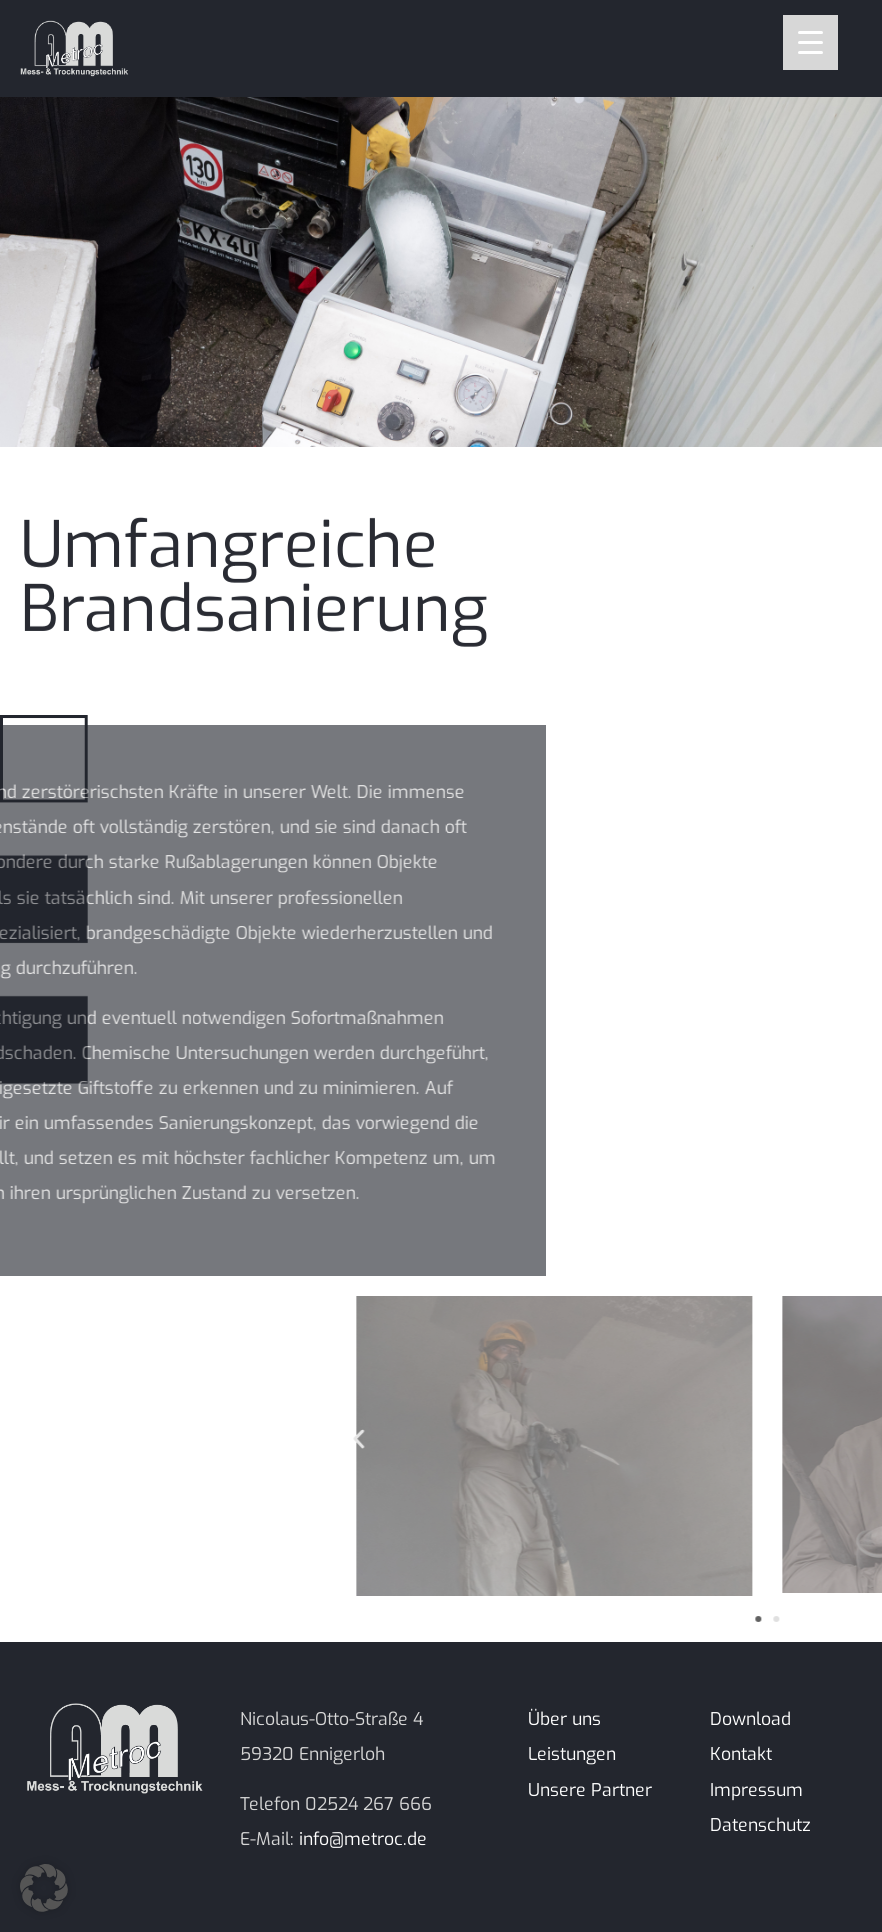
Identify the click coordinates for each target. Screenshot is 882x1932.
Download (750, 1719)
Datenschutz (760, 1825)
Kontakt (741, 1754)
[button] (740, 1439)
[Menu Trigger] (810, 42)
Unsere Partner (590, 1790)
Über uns (564, 1719)
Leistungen (572, 1754)
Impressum (756, 1790)
